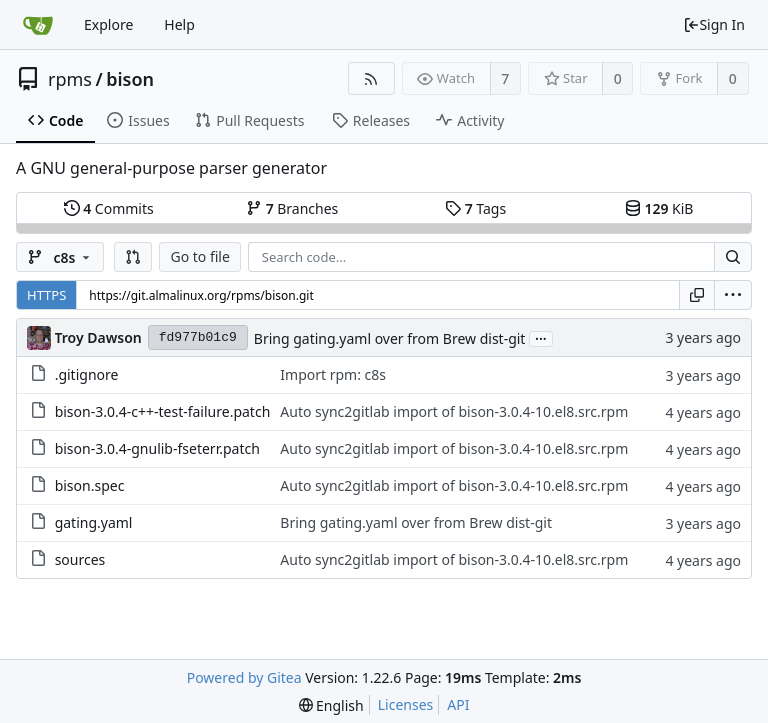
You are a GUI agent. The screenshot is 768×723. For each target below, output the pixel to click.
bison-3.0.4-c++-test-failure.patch (163, 411)
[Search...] (733, 257)
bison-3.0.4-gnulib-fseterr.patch (157, 448)
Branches (292, 208)
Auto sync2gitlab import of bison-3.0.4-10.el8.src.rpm (454, 411)
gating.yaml (94, 522)
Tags (475, 208)
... (541, 337)
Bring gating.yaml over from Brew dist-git (390, 338)
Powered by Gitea (244, 677)
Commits (109, 208)
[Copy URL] (697, 295)
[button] (133, 257)
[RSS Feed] (371, 78)
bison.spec (90, 485)
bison (130, 79)
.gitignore (87, 374)
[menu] (733, 295)
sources (80, 559)
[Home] (38, 25)
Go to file (199, 256)
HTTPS (46, 295)
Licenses (406, 704)
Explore (108, 24)
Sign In (714, 24)
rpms (70, 79)
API (458, 704)
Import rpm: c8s (333, 374)
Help (179, 24)
